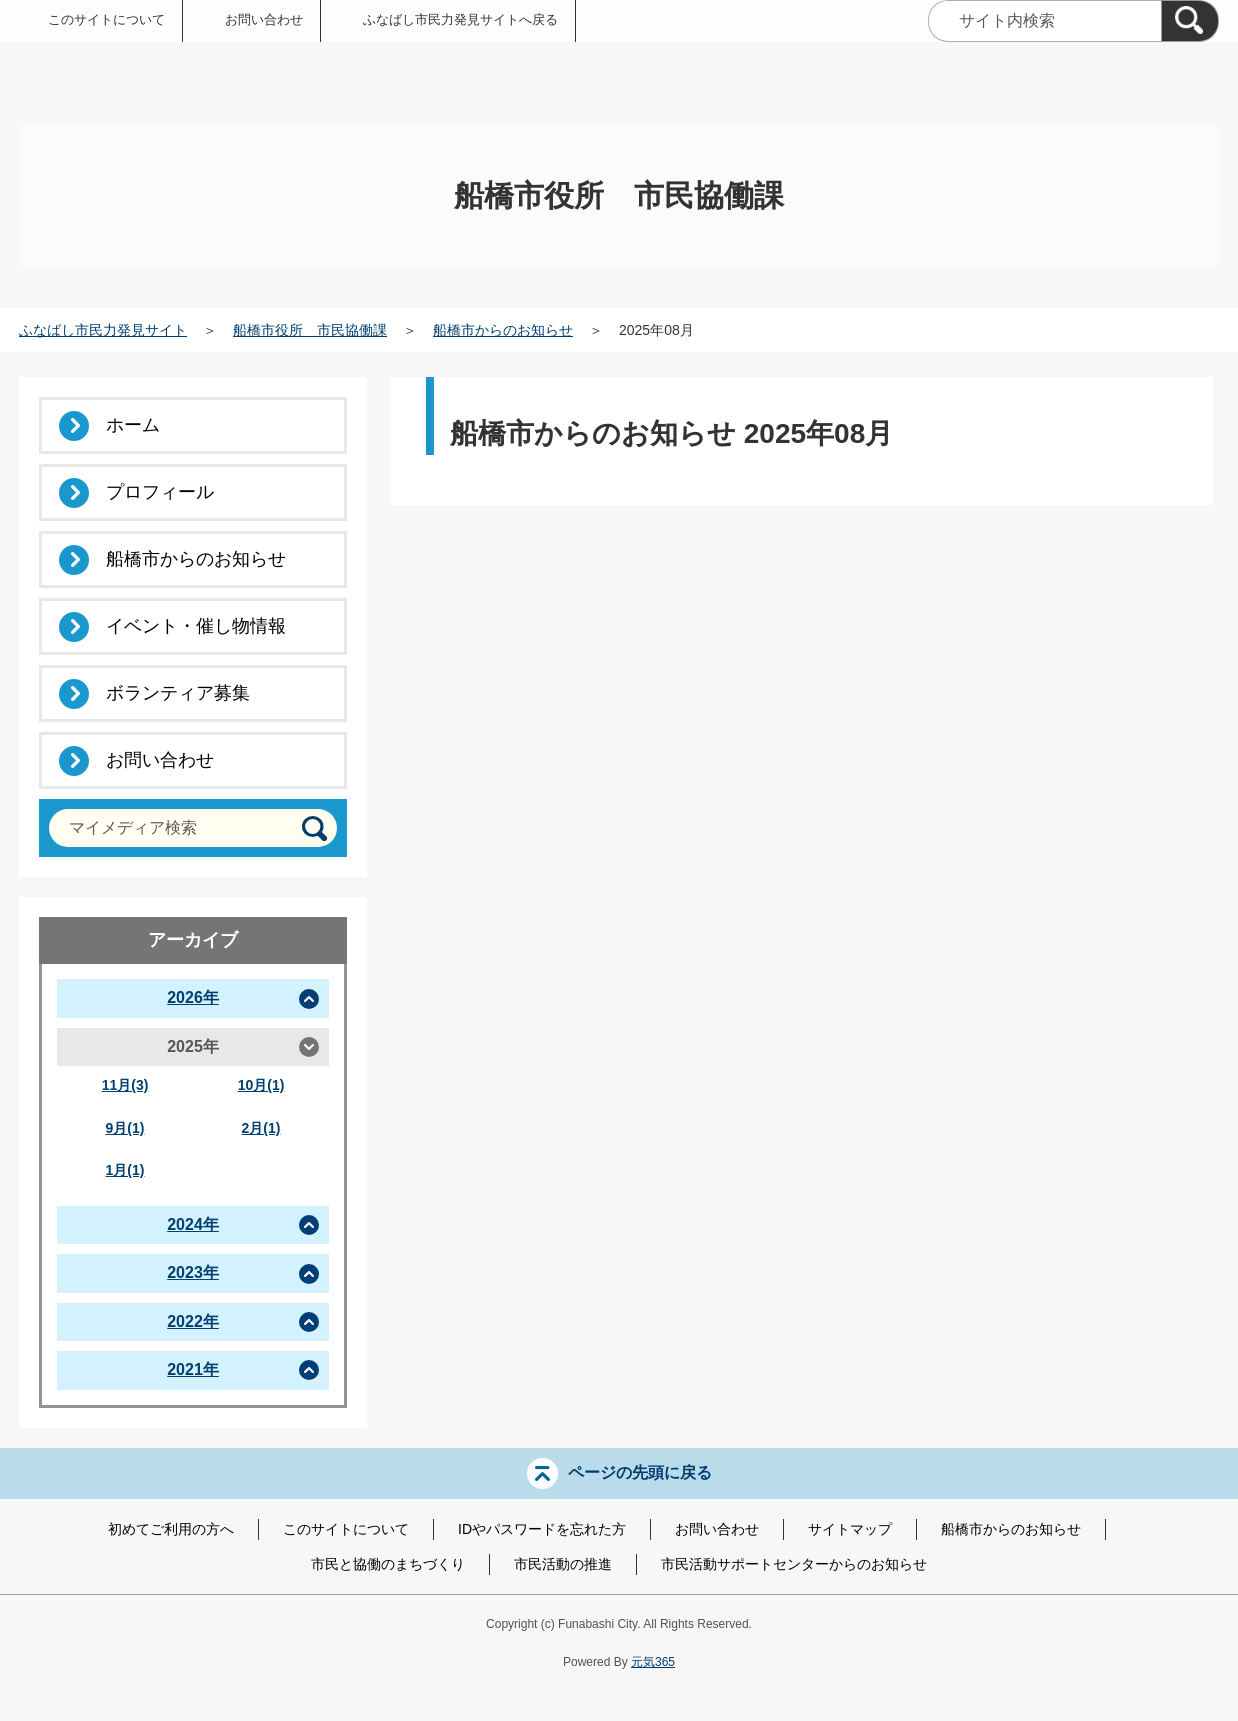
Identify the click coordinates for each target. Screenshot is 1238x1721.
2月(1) (261, 1128)
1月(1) (125, 1170)
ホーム (133, 425)
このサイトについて (106, 19)
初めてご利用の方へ (171, 1529)
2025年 (193, 1046)
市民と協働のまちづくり (388, 1564)
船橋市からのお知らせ (503, 330)
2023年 (193, 1272)
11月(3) (125, 1085)
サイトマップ (850, 1529)
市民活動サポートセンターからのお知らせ (794, 1564)
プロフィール (160, 492)
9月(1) (125, 1128)
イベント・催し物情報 (196, 626)
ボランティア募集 (178, 693)
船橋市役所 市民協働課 (310, 330)
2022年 (193, 1321)
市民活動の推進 (563, 1564)
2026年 (193, 997)
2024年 (193, 1224)
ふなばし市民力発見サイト (103, 330)
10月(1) (261, 1085)
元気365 (653, 1662)
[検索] (1190, 21)
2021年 (193, 1369)
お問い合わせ (264, 19)
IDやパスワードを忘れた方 (542, 1529)
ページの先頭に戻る (640, 1471)
